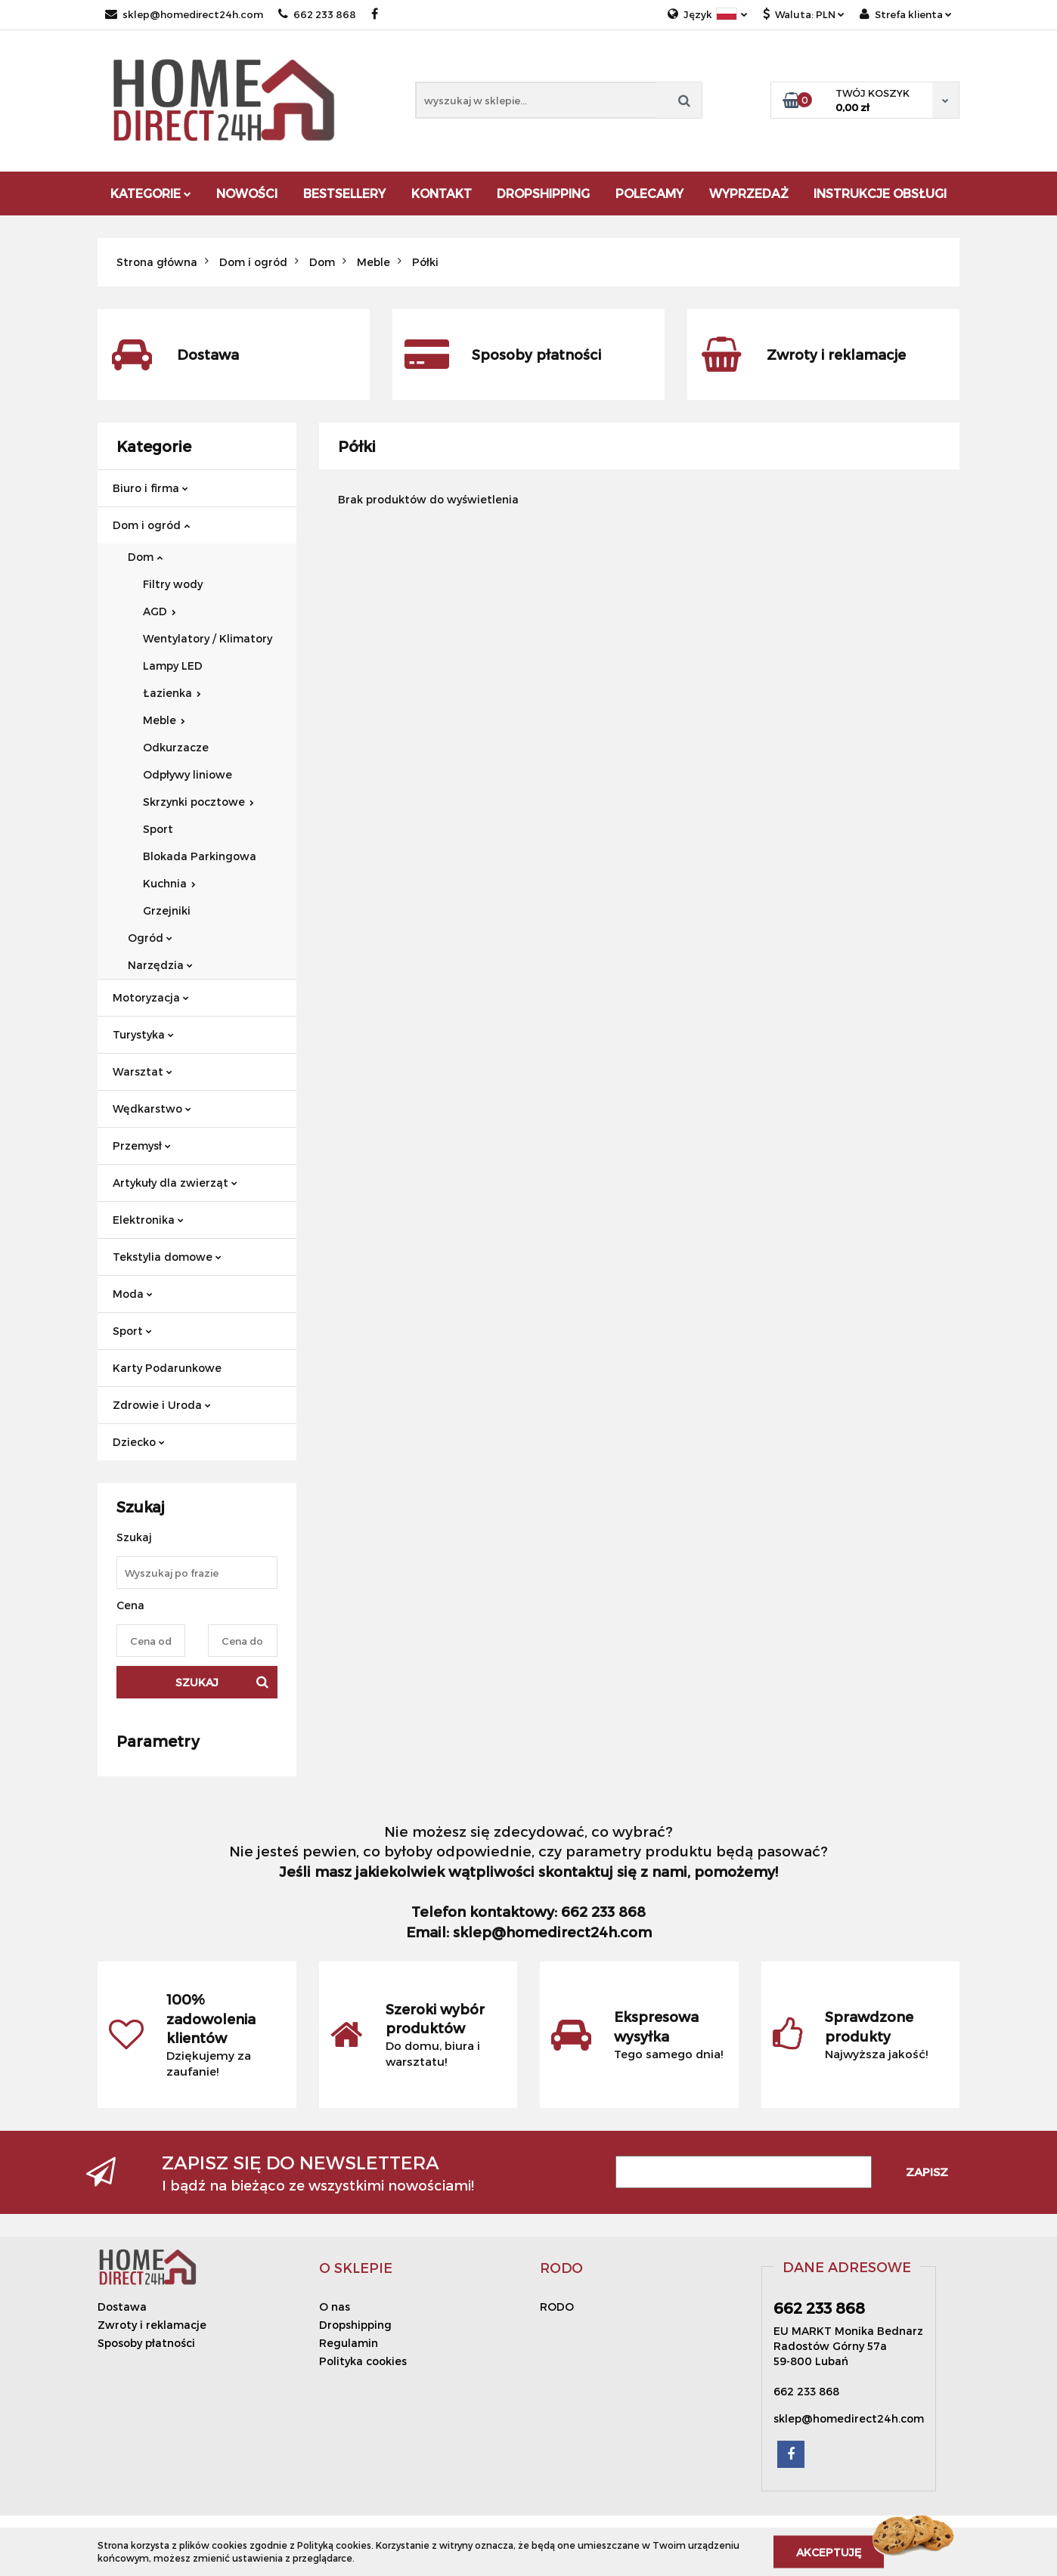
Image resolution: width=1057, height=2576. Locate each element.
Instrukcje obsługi (880, 193)
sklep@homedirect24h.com (184, 14)
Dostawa (122, 2306)
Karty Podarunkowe (167, 1367)
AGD (159, 611)
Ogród (150, 937)
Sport (158, 828)
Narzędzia (160, 964)
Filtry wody (173, 583)
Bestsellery (344, 193)
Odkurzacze (176, 747)
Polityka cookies (363, 2361)
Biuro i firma (150, 487)
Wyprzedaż (749, 193)
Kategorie (150, 193)
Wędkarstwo (152, 1108)
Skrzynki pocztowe (198, 801)
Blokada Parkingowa (199, 856)
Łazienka (172, 692)
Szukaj (197, 1682)
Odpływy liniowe (187, 774)
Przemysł (142, 1145)
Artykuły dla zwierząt (175, 1182)
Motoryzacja (151, 997)
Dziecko (139, 1441)
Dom (145, 556)
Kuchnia (169, 883)
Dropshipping (355, 2324)
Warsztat (142, 1071)
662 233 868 (317, 14)
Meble (164, 720)
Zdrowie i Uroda (162, 1404)
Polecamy (649, 193)
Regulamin (348, 2342)
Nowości (246, 193)
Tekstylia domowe (167, 1256)
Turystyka (143, 1034)
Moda (133, 1293)
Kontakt (441, 193)
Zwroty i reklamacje (152, 2324)
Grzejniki (167, 910)
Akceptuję (828, 2551)
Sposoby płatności (146, 2342)
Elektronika (148, 1219)
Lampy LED (173, 665)
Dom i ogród (151, 525)
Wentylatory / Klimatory (207, 638)
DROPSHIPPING (543, 193)
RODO (557, 2306)
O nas (334, 2306)
